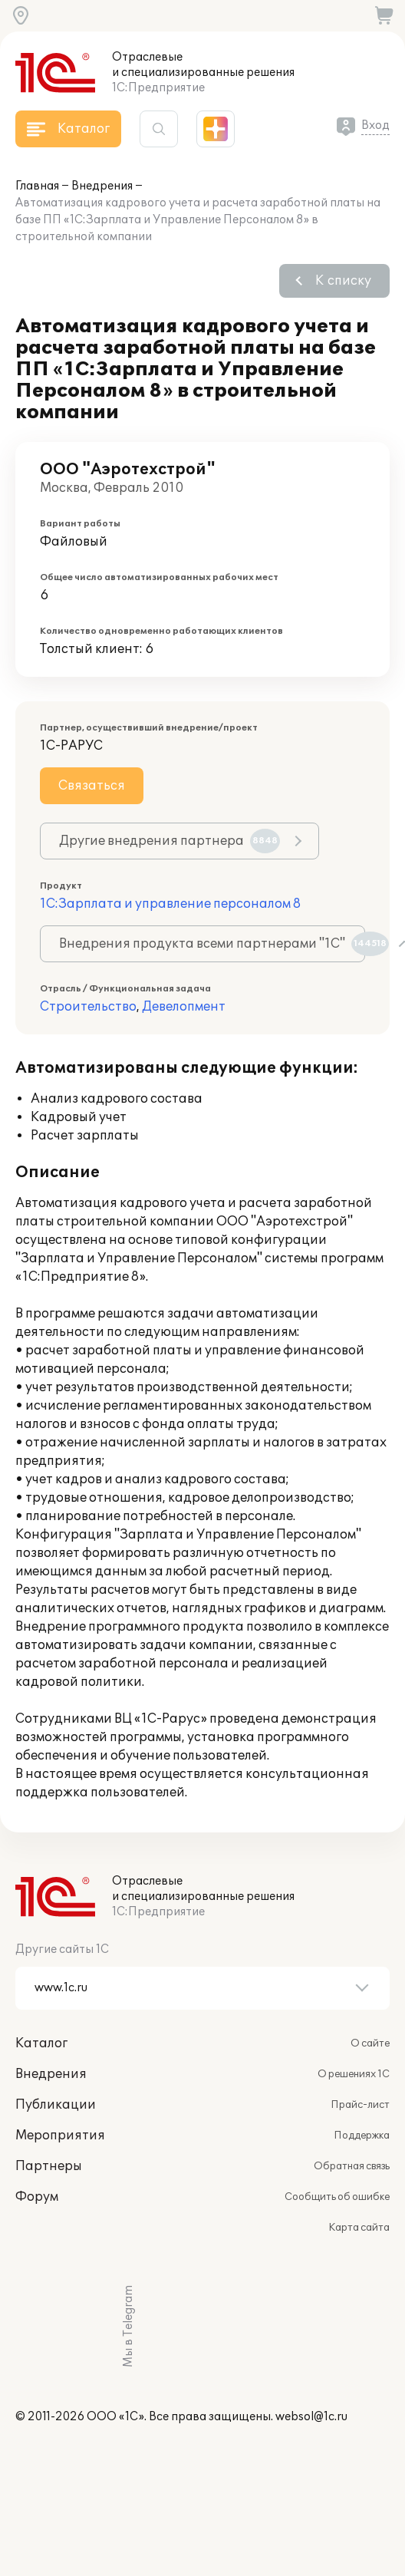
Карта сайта (359, 2227)
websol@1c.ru (311, 2416)
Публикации (55, 2105)
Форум (36, 2197)
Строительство (88, 1006)
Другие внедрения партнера (169, 841)
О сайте (370, 2043)
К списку (343, 281)
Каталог (41, 2043)
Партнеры (48, 2166)
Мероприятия (60, 2135)
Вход (375, 125)
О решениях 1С (354, 2074)
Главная (37, 186)
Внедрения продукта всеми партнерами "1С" (212, 944)
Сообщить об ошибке (337, 2197)
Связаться (91, 785)
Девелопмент (184, 1006)
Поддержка (362, 2135)
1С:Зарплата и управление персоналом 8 (170, 904)
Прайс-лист (360, 2105)
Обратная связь (352, 2166)
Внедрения (102, 186)
